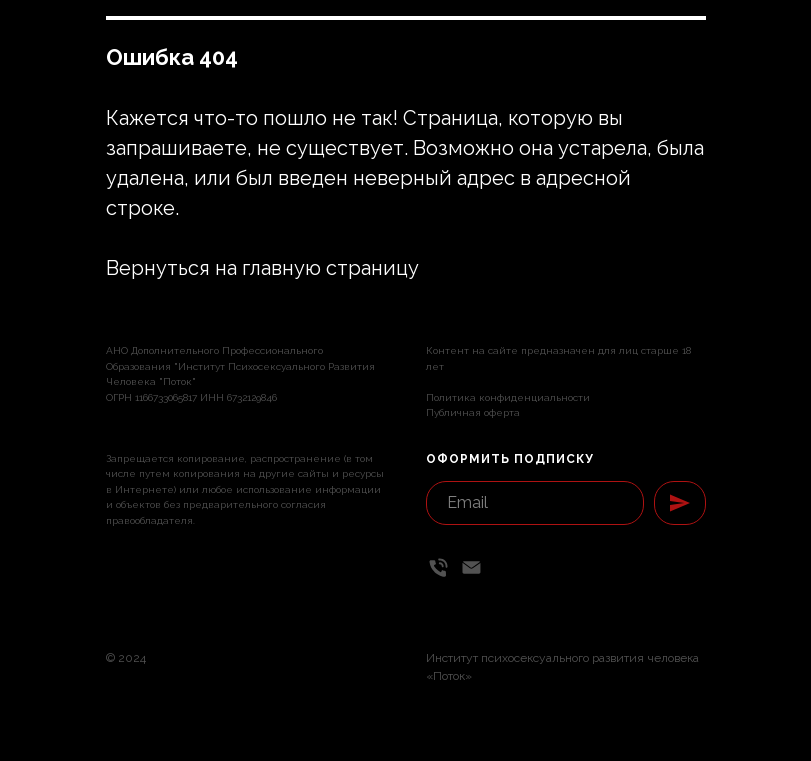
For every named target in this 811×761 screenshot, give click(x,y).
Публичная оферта (473, 412)
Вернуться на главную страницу (262, 268)
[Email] (471, 567)
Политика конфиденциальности (508, 397)
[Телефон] (438, 567)
